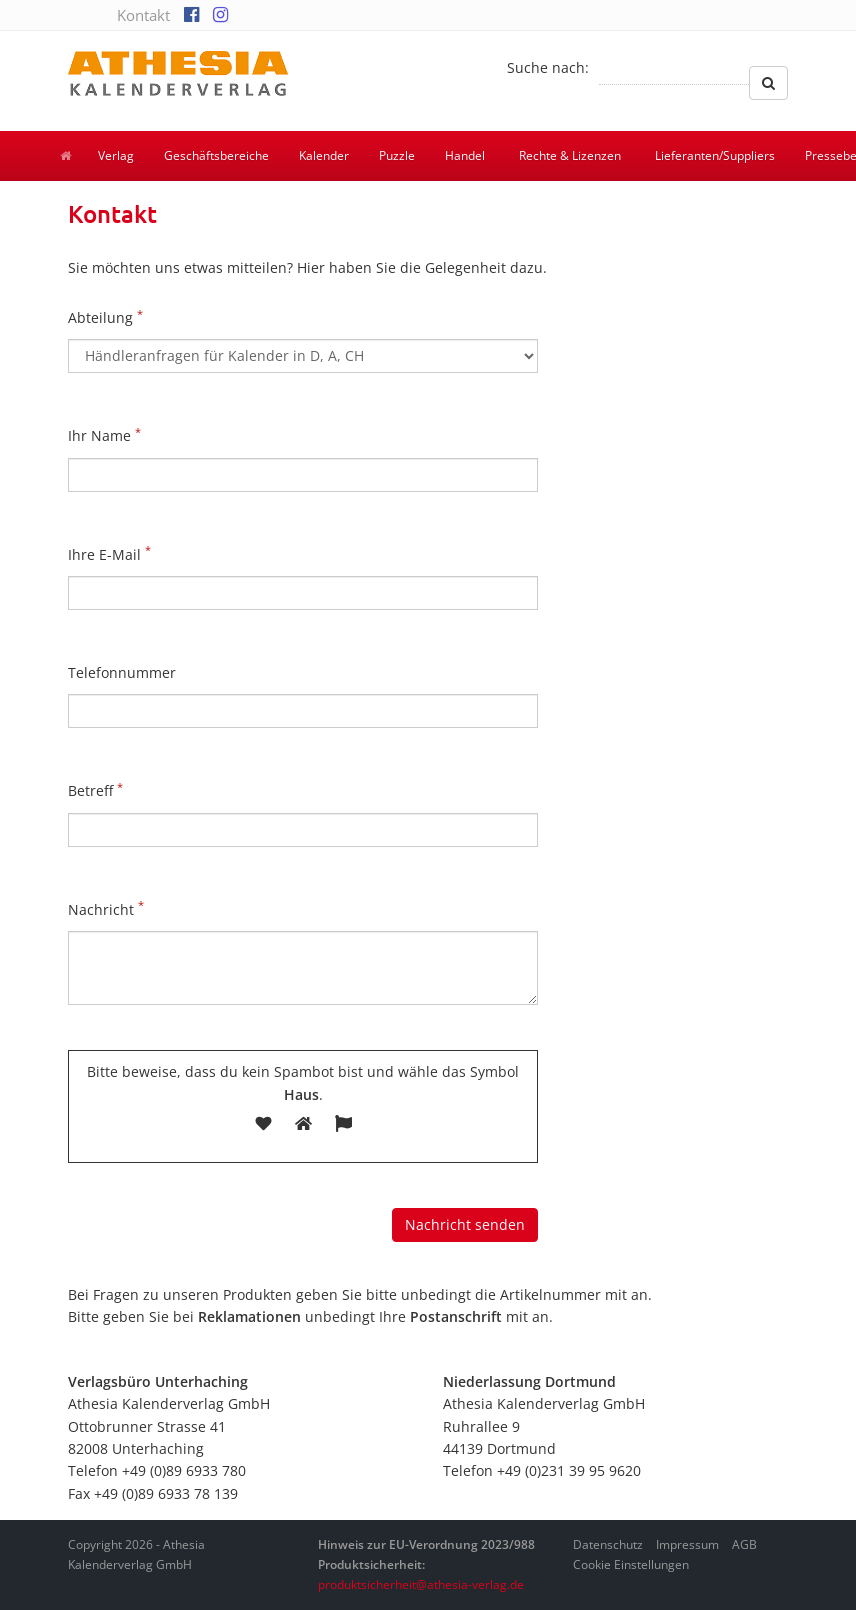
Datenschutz (608, 1544)
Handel (465, 155)
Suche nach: (548, 67)
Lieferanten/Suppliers (715, 155)
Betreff (95, 790)
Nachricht (106, 908)
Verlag (116, 155)
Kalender (324, 155)
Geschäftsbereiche (216, 155)
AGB (744, 1544)
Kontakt (143, 15)
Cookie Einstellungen (631, 1564)
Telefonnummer (122, 672)
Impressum (687, 1544)
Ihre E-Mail (109, 553)
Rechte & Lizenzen (570, 155)
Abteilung (105, 317)
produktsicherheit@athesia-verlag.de (421, 1584)
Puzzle (397, 155)
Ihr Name (104, 435)
